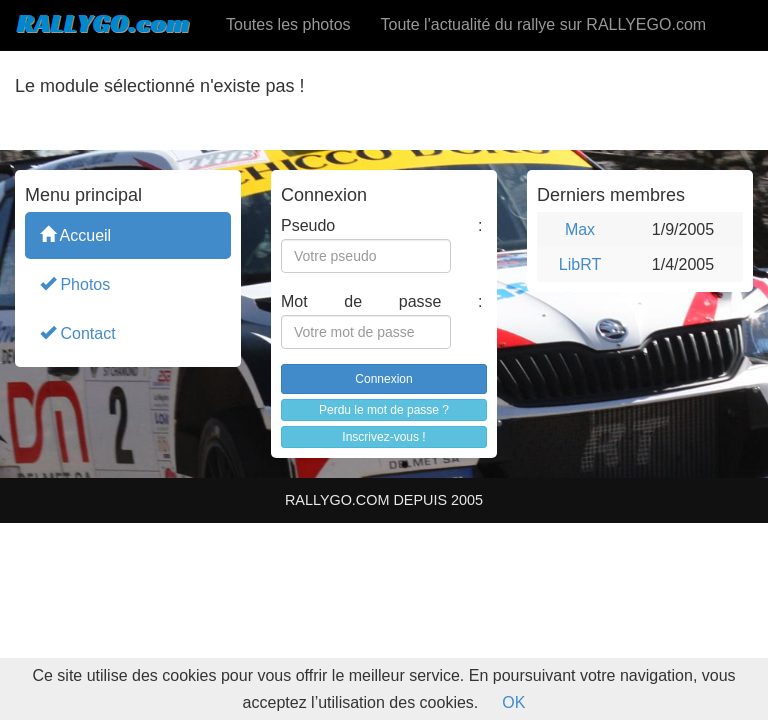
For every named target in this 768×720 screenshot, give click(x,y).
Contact (78, 332)
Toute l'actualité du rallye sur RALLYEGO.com (544, 24)
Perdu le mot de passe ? (384, 410)
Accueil (75, 234)
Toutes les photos (288, 24)
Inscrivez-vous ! (383, 437)
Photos (75, 283)
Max (580, 229)
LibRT (580, 264)
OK (513, 702)
